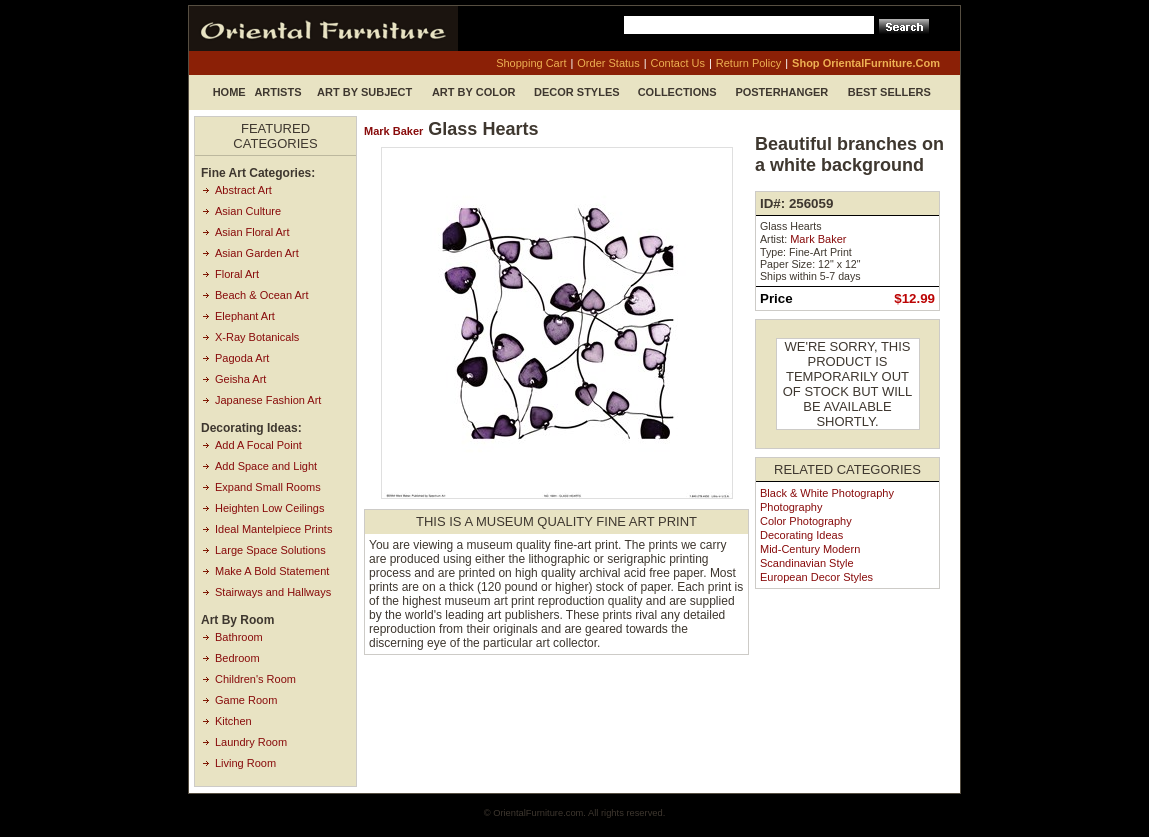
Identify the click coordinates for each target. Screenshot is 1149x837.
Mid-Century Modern (810, 549)
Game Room (246, 700)
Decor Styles (577, 92)
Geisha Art (240, 379)
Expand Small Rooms (268, 487)
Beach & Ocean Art (262, 295)
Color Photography (806, 521)
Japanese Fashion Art (268, 400)
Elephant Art (245, 316)
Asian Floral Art (252, 232)
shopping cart (531, 63)
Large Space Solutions (270, 550)
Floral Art (237, 274)
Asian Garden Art (257, 253)
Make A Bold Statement (272, 571)
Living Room (245, 763)
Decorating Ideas (801, 535)
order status (608, 63)
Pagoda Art (242, 358)
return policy (748, 63)
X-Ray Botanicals (257, 337)
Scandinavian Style (807, 563)
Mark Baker (393, 131)
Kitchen (233, 721)
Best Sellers (889, 92)
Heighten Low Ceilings (269, 508)
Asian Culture (248, 211)
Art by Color (474, 92)
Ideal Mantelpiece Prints (273, 529)
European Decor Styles (816, 577)
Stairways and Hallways (273, 592)
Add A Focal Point (258, 445)
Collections (677, 92)
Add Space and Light (266, 466)
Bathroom (239, 637)
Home (229, 92)
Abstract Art (243, 190)
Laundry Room (251, 742)
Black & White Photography (827, 493)
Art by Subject (364, 92)
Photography (791, 507)
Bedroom (237, 658)
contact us (678, 63)
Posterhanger (781, 92)
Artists (277, 92)
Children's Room (255, 679)
